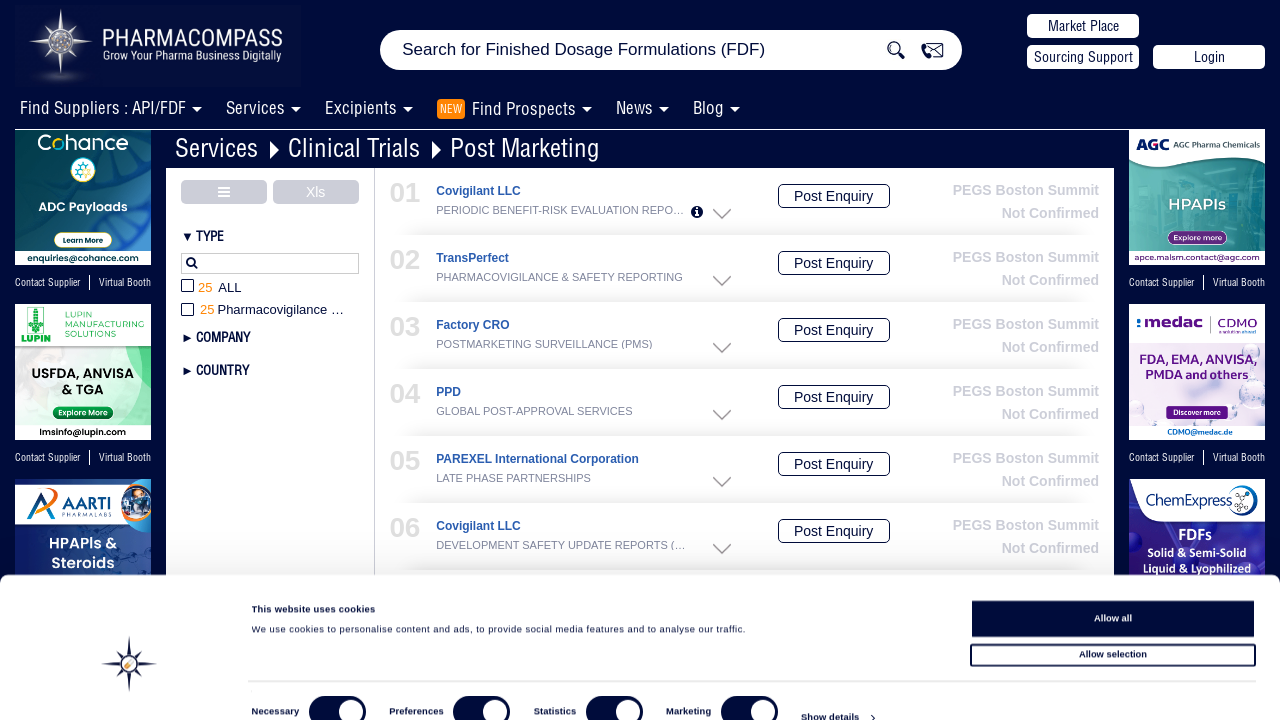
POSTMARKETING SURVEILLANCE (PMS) (544, 344)
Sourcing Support (1083, 57)
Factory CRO (472, 325)
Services (216, 147)
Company (223, 337)
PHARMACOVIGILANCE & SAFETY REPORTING (559, 277)
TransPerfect (472, 258)
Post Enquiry (833, 196)
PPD (448, 392)
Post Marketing (525, 147)
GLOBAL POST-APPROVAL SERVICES (534, 411)
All (211, 288)
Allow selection (1113, 618)
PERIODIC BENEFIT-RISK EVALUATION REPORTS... (563, 210)
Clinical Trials (354, 147)
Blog (708, 107)
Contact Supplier (47, 282)
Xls (315, 192)
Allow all (1113, 581)
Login (1209, 57)
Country (222, 370)
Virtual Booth (125, 282)
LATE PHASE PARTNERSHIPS (513, 478)
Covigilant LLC (478, 191)
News (634, 107)
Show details (830, 686)
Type (210, 236)
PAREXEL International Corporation (537, 459)
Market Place (1083, 26)
